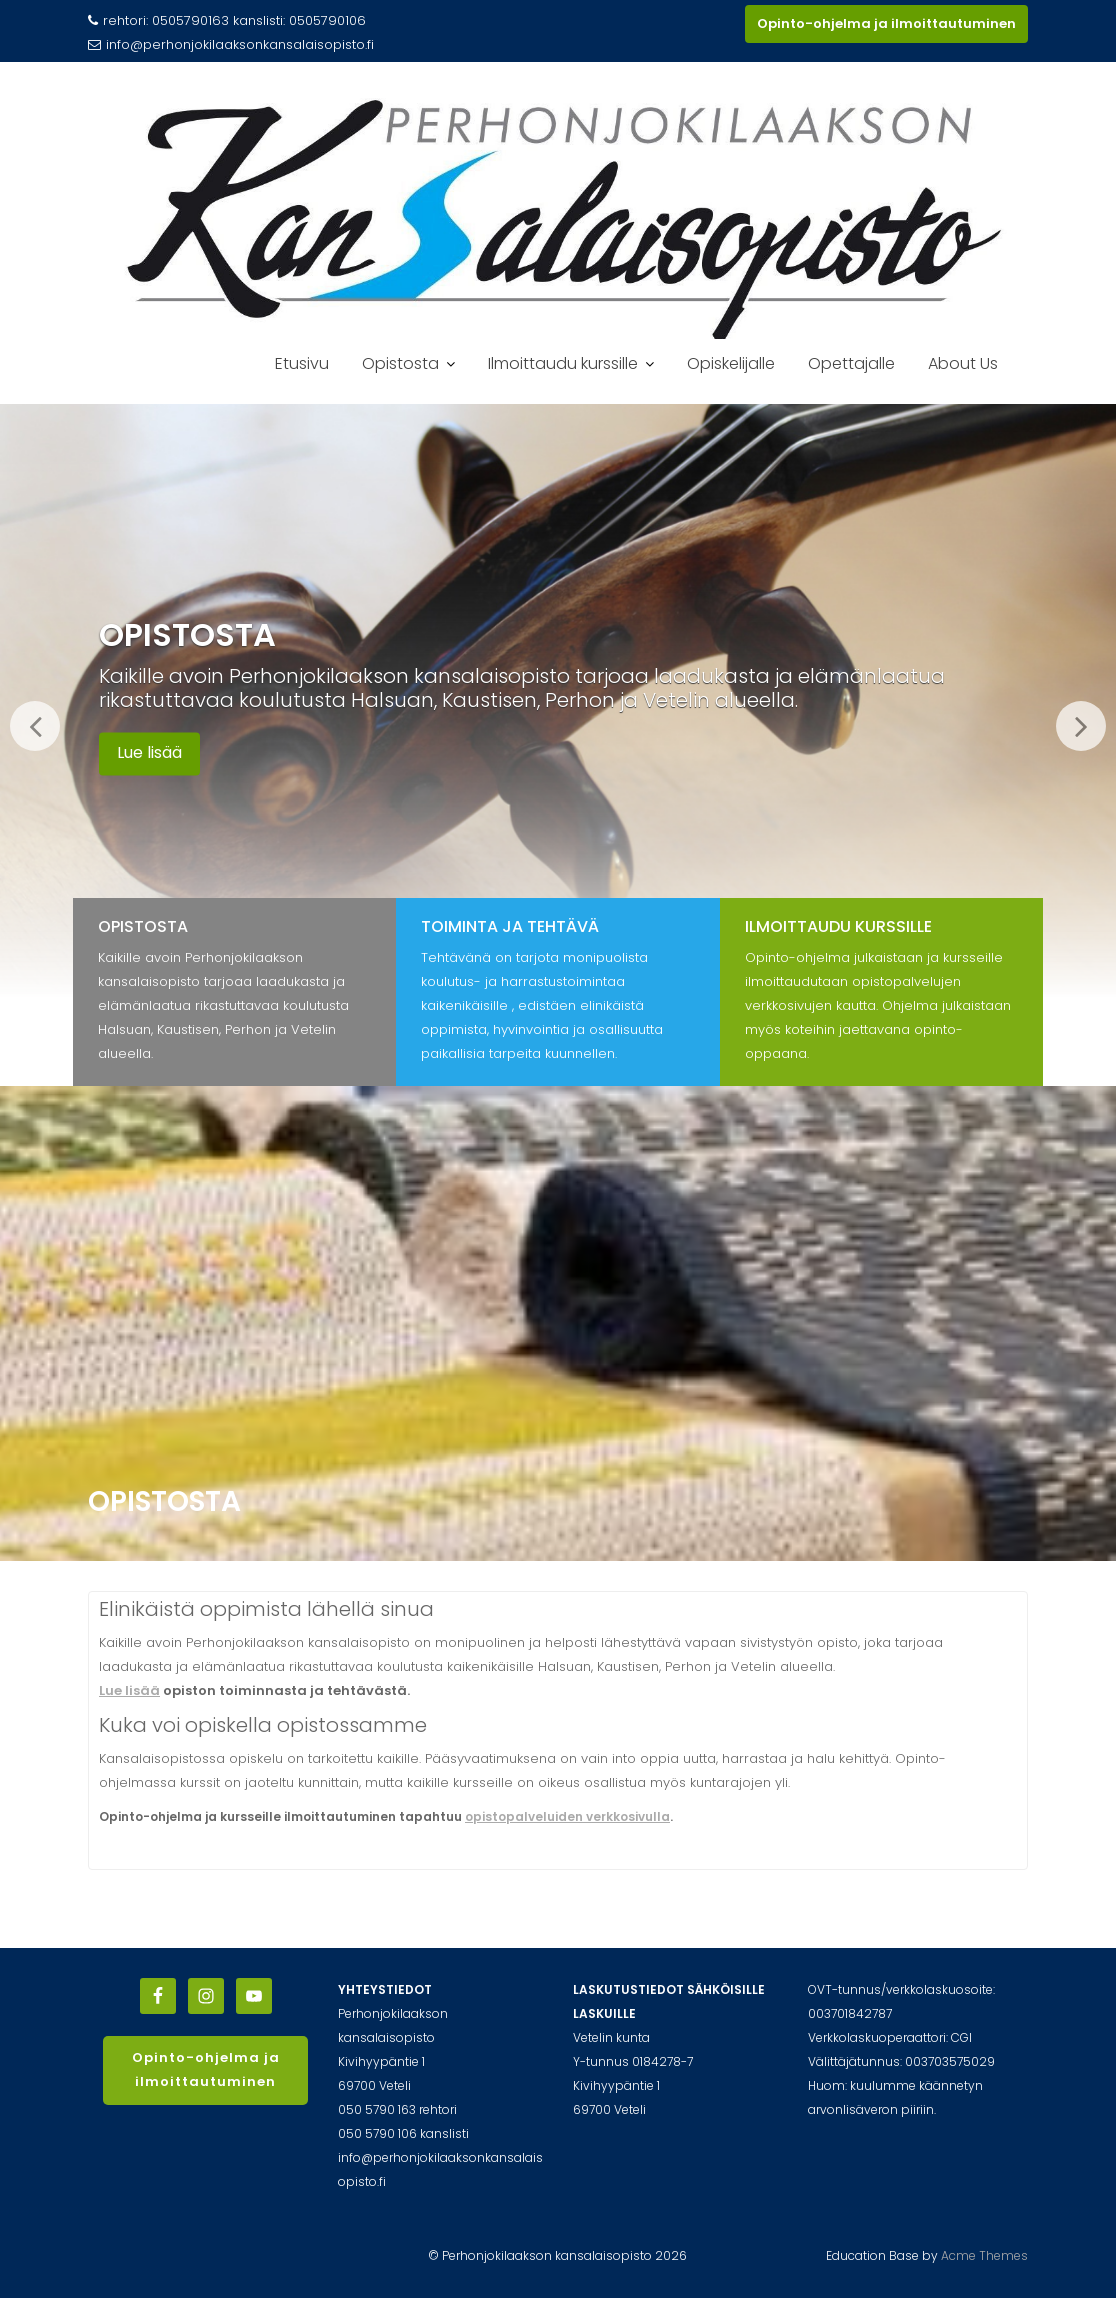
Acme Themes (984, 2255)
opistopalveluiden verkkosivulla (567, 1816)
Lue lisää (149, 753)
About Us (963, 363)
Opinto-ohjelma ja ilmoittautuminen (886, 23)
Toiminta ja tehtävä (510, 926)
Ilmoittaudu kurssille (563, 363)
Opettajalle (851, 363)
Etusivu (302, 363)
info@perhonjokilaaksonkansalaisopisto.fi (231, 44)
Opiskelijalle (731, 363)
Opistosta (400, 363)
